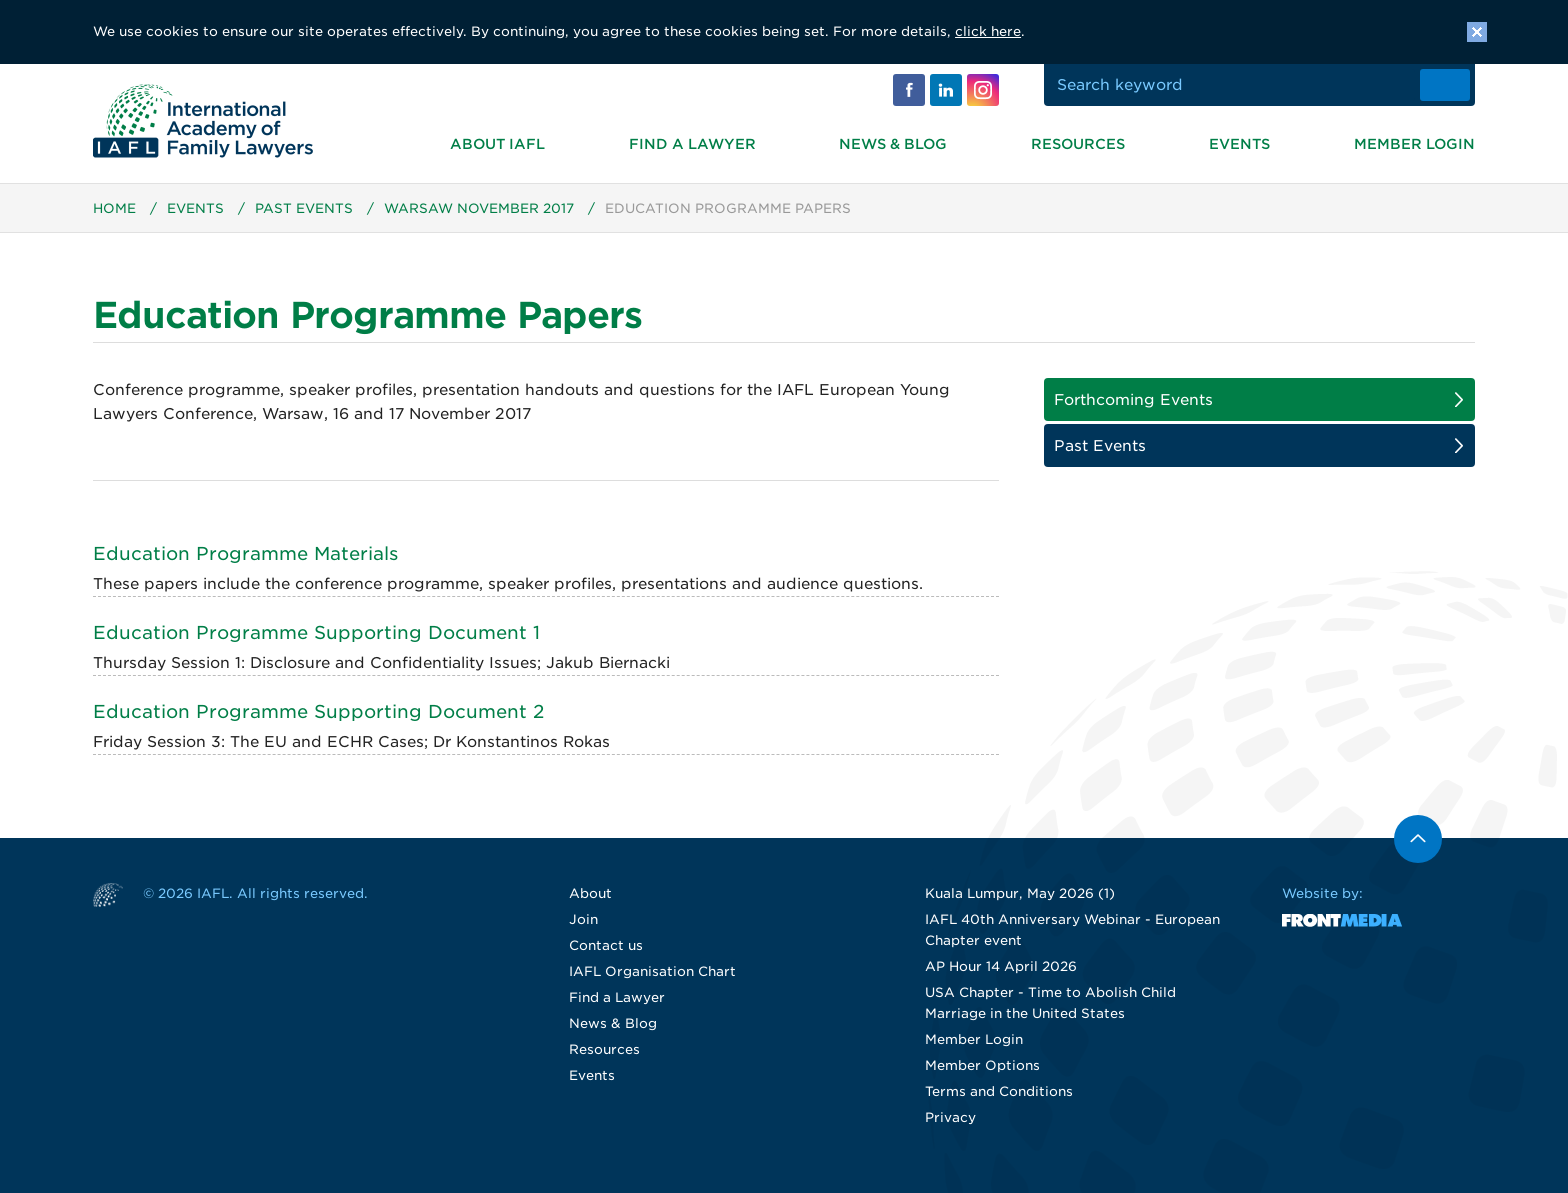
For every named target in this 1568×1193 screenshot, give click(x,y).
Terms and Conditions (999, 1091)
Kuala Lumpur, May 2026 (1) (1020, 893)
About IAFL (497, 144)
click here (988, 31)
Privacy (950, 1117)
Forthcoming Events (1133, 400)
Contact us (606, 945)
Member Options (982, 1065)
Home (114, 208)
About (590, 893)
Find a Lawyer (692, 144)
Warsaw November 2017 (479, 208)
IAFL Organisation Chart (652, 971)
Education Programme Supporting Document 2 (318, 711)
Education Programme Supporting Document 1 (316, 632)
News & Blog (893, 144)
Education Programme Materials (245, 553)
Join (583, 919)
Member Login (1414, 144)
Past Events (304, 208)
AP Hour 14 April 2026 (1001, 966)
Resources (1078, 144)
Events (1239, 144)
